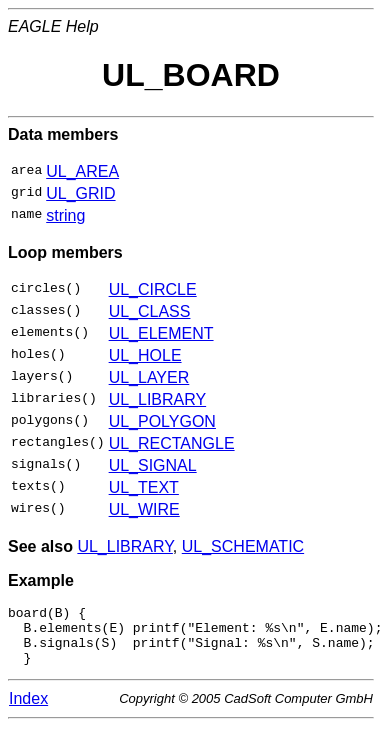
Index (28, 710)
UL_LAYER (149, 377)
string (65, 215)
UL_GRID (80, 193)
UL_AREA (82, 171)
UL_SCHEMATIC (243, 546)
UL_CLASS (150, 311)
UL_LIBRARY (158, 399)
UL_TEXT (144, 487)
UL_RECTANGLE (172, 443)
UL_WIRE (144, 509)
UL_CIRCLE (153, 289)
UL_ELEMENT (161, 333)
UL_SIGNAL (153, 465)
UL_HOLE (145, 355)
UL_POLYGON (162, 421)
